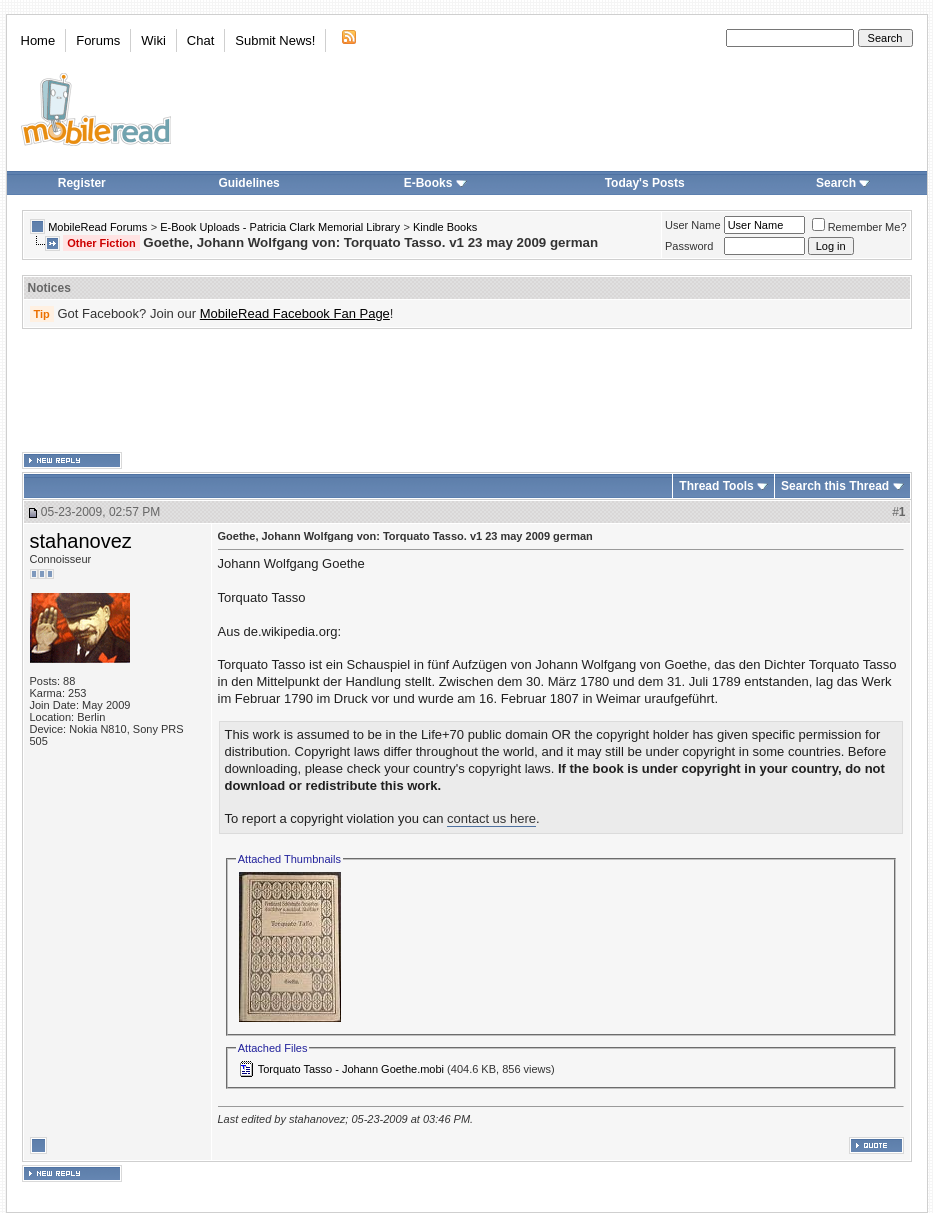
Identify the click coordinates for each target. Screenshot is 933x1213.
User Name (693, 225)
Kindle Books (445, 227)
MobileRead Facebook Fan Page (295, 313)
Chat (200, 40)
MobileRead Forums (97, 227)
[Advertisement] (467, 391)
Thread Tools (716, 486)
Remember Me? (859, 227)
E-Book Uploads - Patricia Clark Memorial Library (280, 227)
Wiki (153, 40)
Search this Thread (835, 486)
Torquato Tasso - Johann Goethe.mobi (351, 1069)
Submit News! (275, 40)
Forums (98, 40)
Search (843, 183)
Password (689, 246)
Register (82, 183)
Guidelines (248, 183)
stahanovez (81, 541)
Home (38, 40)
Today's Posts (645, 183)
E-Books (435, 183)
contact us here (491, 818)
